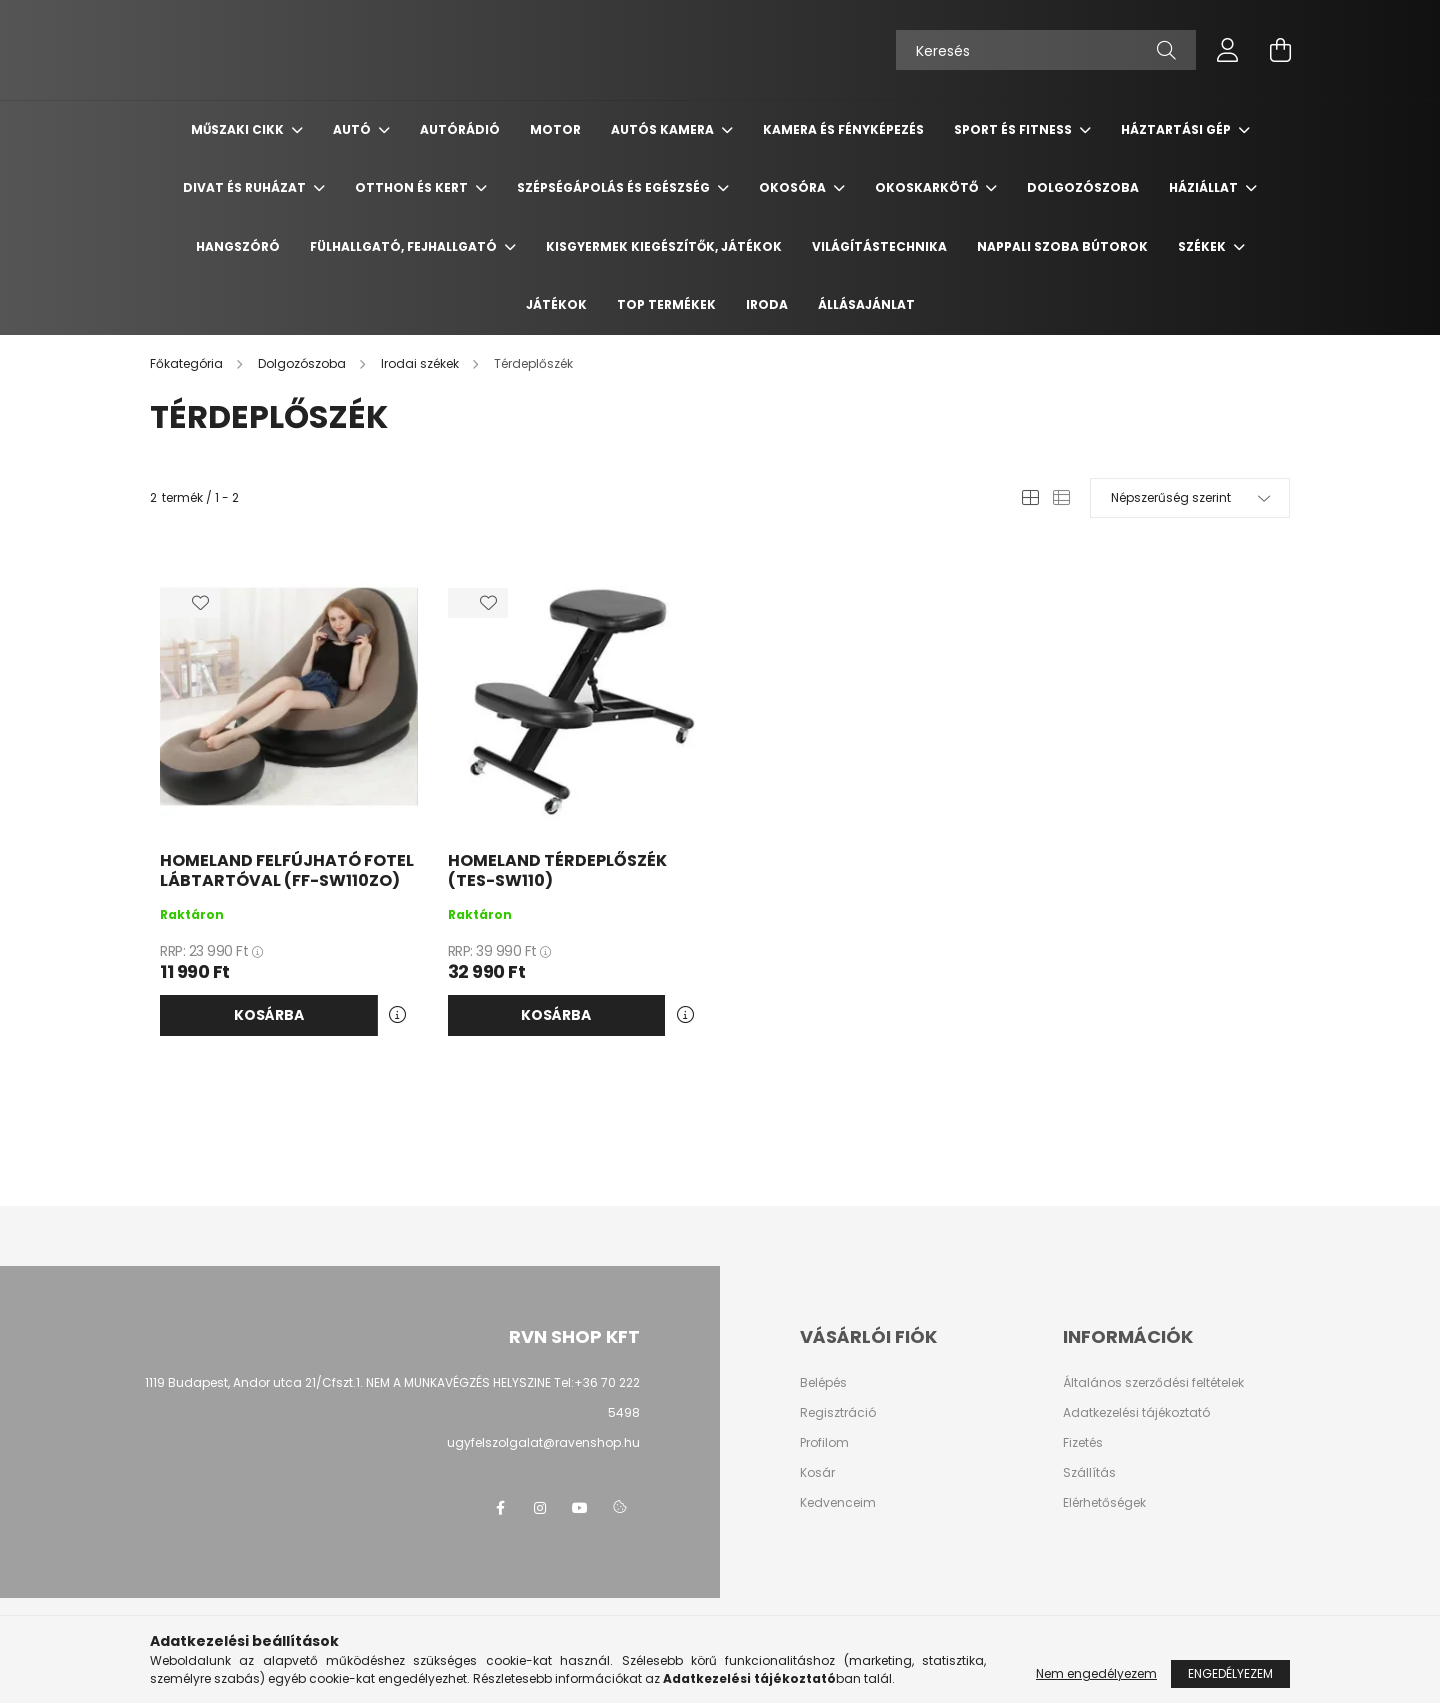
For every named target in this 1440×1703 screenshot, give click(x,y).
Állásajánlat (866, 304)
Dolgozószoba (1083, 187)
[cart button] (1280, 50)
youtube (580, 1508)
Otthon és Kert (413, 187)
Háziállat (1205, 187)
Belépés (823, 1383)
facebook (500, 1508)
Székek (1203, 246)
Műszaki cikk (239, 129)
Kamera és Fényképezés (843, 129)
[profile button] (1228, 50)
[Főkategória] (188, 363)
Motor (555, 129)
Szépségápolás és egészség (615, 187)
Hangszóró (238, 246)
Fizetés (1083, 1443)
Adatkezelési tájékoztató (1136, 1413)
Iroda (767, 304)
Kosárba (269, 1015)
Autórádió (460, 129)
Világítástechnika (879, 246)
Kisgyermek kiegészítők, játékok (664, 246)
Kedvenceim (838, 1503)
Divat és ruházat (246, 187)
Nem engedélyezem (1096, 1673)
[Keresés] (1046, 50)
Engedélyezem (1230, 1673)
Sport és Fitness (1014, 129)
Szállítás (1089, 1473)
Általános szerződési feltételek (1153, 1383)
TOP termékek (666, 304)
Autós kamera (664, 129)
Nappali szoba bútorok (1062, 246)
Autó (353, 129)
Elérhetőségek (1104, 1503)
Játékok (556, 304)
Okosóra (794, 187)
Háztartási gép (1177, 129)
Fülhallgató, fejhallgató (405, 246)
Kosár (817, 1473)
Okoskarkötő (928, 187)
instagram (540, 1508)
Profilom (824, 1443)
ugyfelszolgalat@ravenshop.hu (543, 1442)
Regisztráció (838, 1413)
